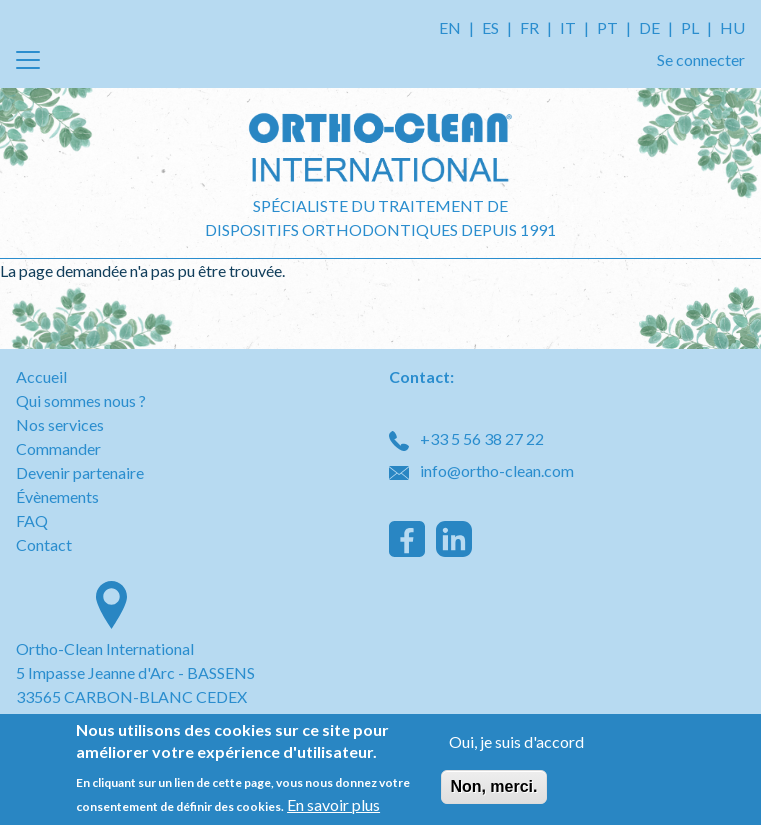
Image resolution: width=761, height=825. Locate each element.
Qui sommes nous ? (81, 400)
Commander (58, 448)
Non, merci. (493, 789)
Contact (44, 544)
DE (649, 27)
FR (529, 27)
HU (732, 27)
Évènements (57, 496)
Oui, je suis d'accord (516, 744)
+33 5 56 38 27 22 (466, 438)
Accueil (41, 376)
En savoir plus (333, 806)
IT (568, 27)
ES (490, 27)
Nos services (60, 424)
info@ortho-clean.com (481, 470)
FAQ (32, 520)
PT (607, 27)
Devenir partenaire (80, 472)
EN (450, 27)
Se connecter (701, 59)
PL (690, 27)
